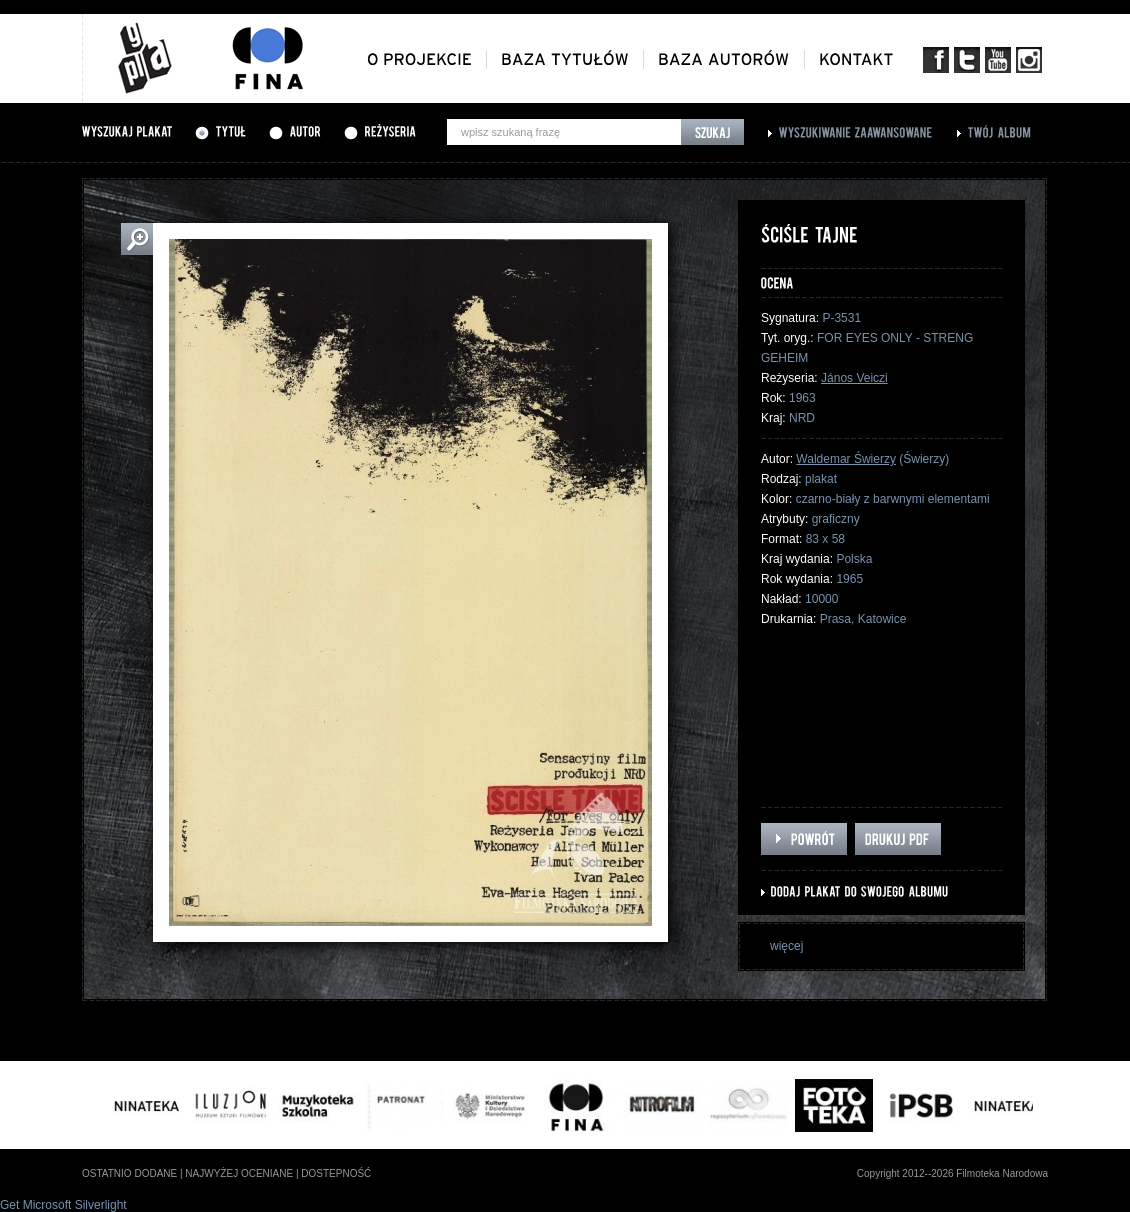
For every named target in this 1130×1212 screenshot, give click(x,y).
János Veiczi (854, 378)
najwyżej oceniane (239, 1173)
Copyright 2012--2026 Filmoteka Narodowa (952, 1173)
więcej (786, 946)
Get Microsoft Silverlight (63, 1205)
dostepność (336, 1173)
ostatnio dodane (129, 1173)
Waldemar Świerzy (846, 459)
